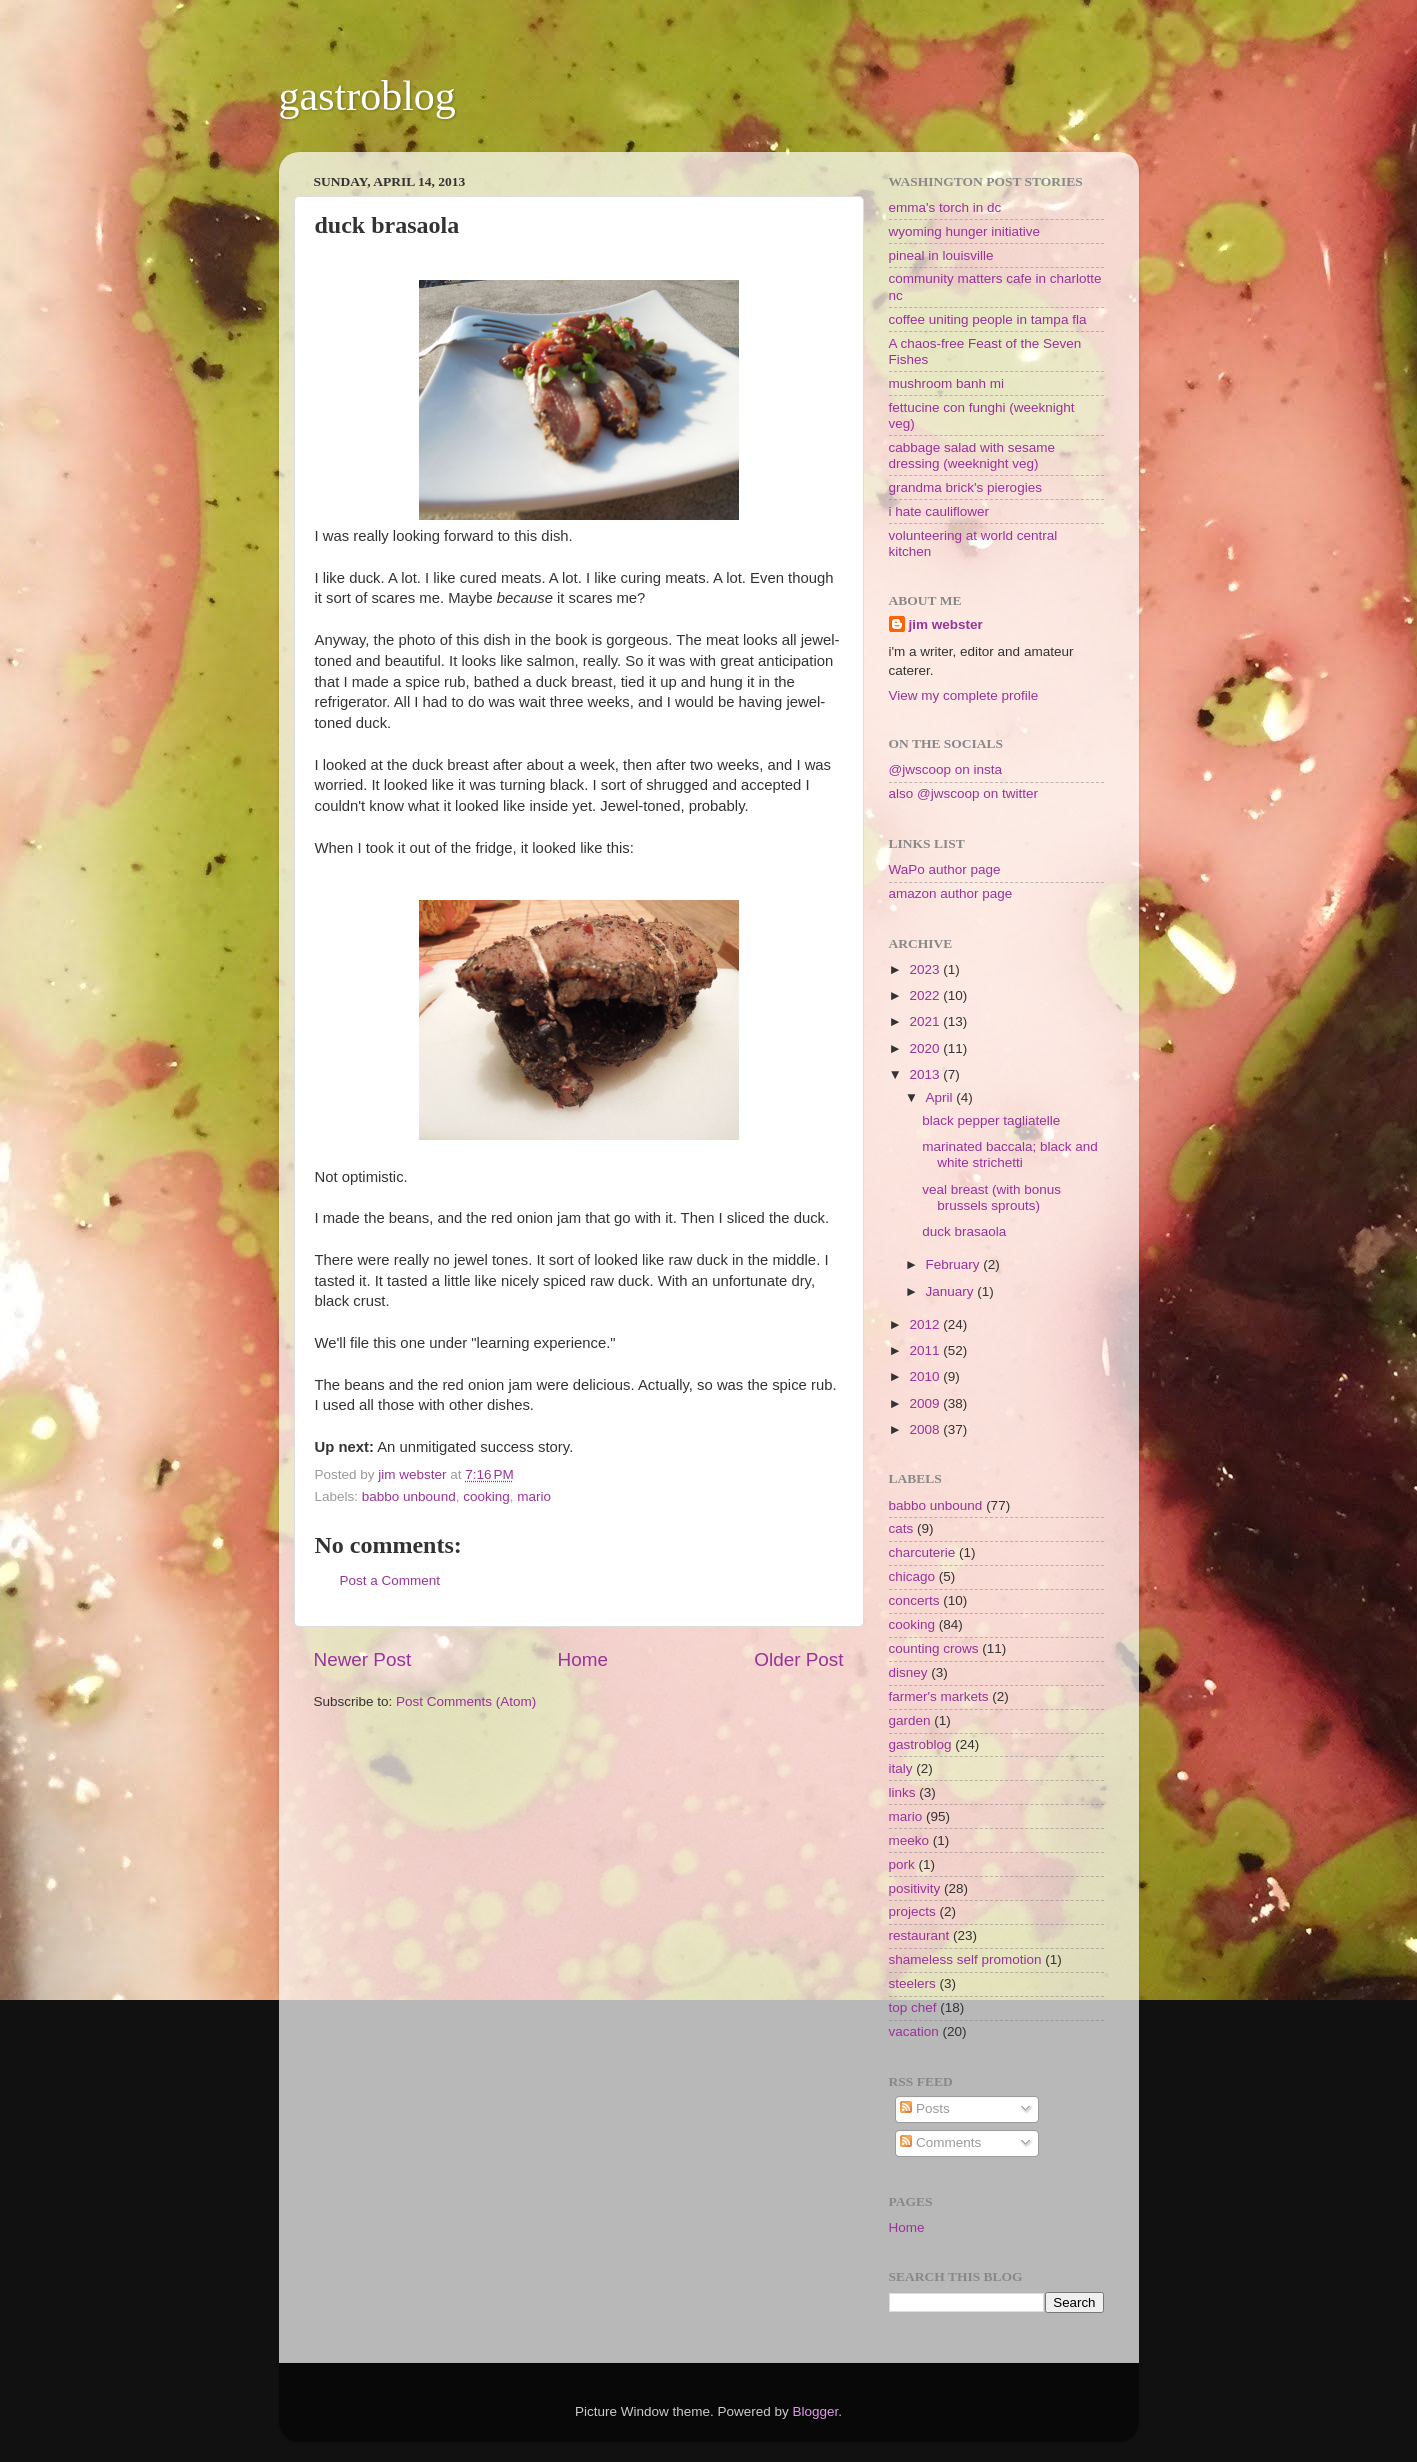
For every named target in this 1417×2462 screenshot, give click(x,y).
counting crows (934, 1648)
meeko (909, 1840)
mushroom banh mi (947, 383)
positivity (915, 1888)
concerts (914, 1600)
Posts (925, 2108)
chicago (912, 1576)
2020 (926, 1048)
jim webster (946, 624)
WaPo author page (945, 869)
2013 (926, 1074)
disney (908, 1672)
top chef (913, 2007)
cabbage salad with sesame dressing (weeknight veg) (972, 455)
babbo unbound (409, 1496)
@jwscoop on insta (946, 769)
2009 (926, 1403)
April (941, 1097)
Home (583, 1659)
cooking (486, 1496)
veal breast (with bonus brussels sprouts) (991, 1197)
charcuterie (922, 1552)
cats (901, 1528)
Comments (940, 2142)
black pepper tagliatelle (991, 1120)
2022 (926, 995)
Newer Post (363, 1659)
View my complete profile (964, 695)
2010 (926, 1376)
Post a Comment (390, 1580)
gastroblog (367, 96)
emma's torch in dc (945, 207)
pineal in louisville (941, 255)
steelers (912, 1983)
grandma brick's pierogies (965, 487)
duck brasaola (964, 1231)
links (902, 1792)
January (952, 1291)
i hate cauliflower (939, 511)
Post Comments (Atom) (466, 1701)
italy (901, 1768)
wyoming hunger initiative (965, 231)
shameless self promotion (965, 1959)
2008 (926, 1429)
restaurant (919, 1935)
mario (534, 1496)
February (955, 1264)
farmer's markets (939, 1696)
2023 (926, 969)
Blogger (816, 2411)
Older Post (798, 1659)
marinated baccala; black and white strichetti (1010, 1154)
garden (910, 1720)
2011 (926, 1350)
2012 (926, 1324)
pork (902, 1864)
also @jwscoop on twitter (964, 793)
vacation (914, 2031)
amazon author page (951, 893)
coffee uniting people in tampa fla (988, 319)
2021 (926, 1021)
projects (912, 1911)
